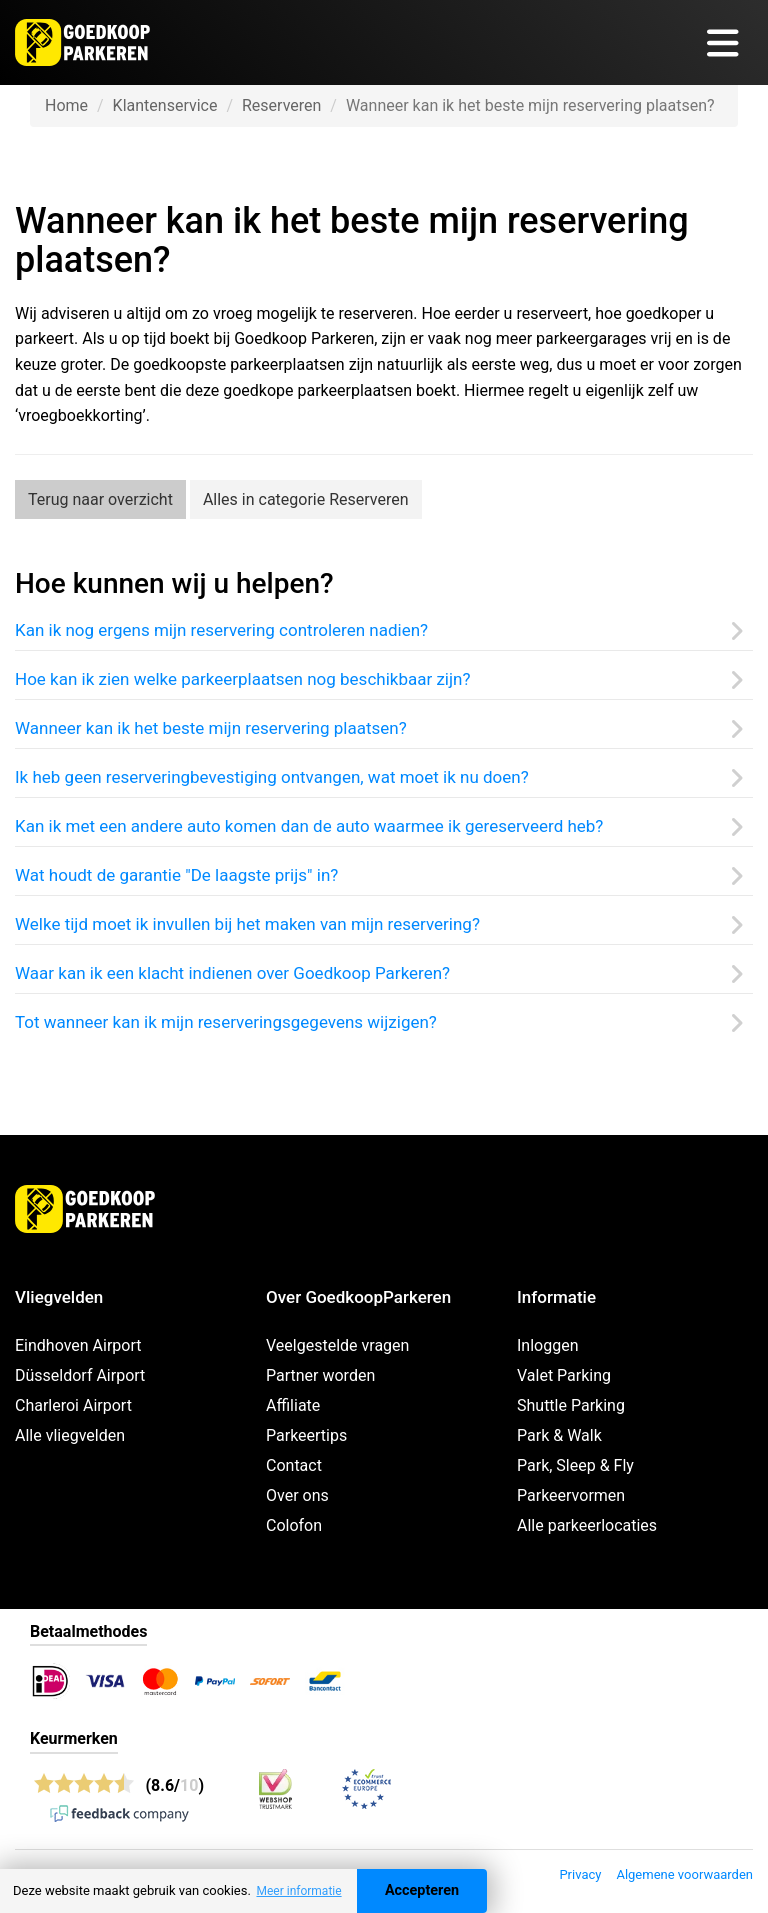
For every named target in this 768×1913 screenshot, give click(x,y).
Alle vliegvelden (70, 1435)
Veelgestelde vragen (337, 1345)
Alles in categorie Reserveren (306, 499)
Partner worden (320, 1375)
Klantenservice (165, 105)
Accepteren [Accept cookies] (422, 1890)
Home (66, 105)
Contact (294, 1465)
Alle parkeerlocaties (587, 1525)
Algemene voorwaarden (684, 1874)
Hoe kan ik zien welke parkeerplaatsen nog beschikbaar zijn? (242, 679)
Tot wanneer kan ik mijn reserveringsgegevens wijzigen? (226, 1022)
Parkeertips (306, 1435)
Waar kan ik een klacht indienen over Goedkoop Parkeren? (232, 973)
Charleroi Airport (73, 1405)
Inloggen (548, 1345)
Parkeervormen (571, 1495)
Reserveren (281, 105)
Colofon (294, 1525)
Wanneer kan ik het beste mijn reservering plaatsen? (211, 728)
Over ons (297, 1495)
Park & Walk (559, 1435)
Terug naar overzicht (100, 499)
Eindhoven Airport (78, 1345)
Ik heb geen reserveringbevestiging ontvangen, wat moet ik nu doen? (272, 777)
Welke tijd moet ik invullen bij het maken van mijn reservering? (247, 924)
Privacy (580, 1874)
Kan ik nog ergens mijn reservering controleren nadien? (221, 630)
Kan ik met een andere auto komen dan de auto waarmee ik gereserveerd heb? (309, 826)
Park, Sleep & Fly (575, 1465)
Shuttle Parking (571, 1405)
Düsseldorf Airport (80, 1375)
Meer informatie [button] (298, 1891)
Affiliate (293, 1405)
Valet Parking (564, 1375)
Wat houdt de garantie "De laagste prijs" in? (176, 875)
